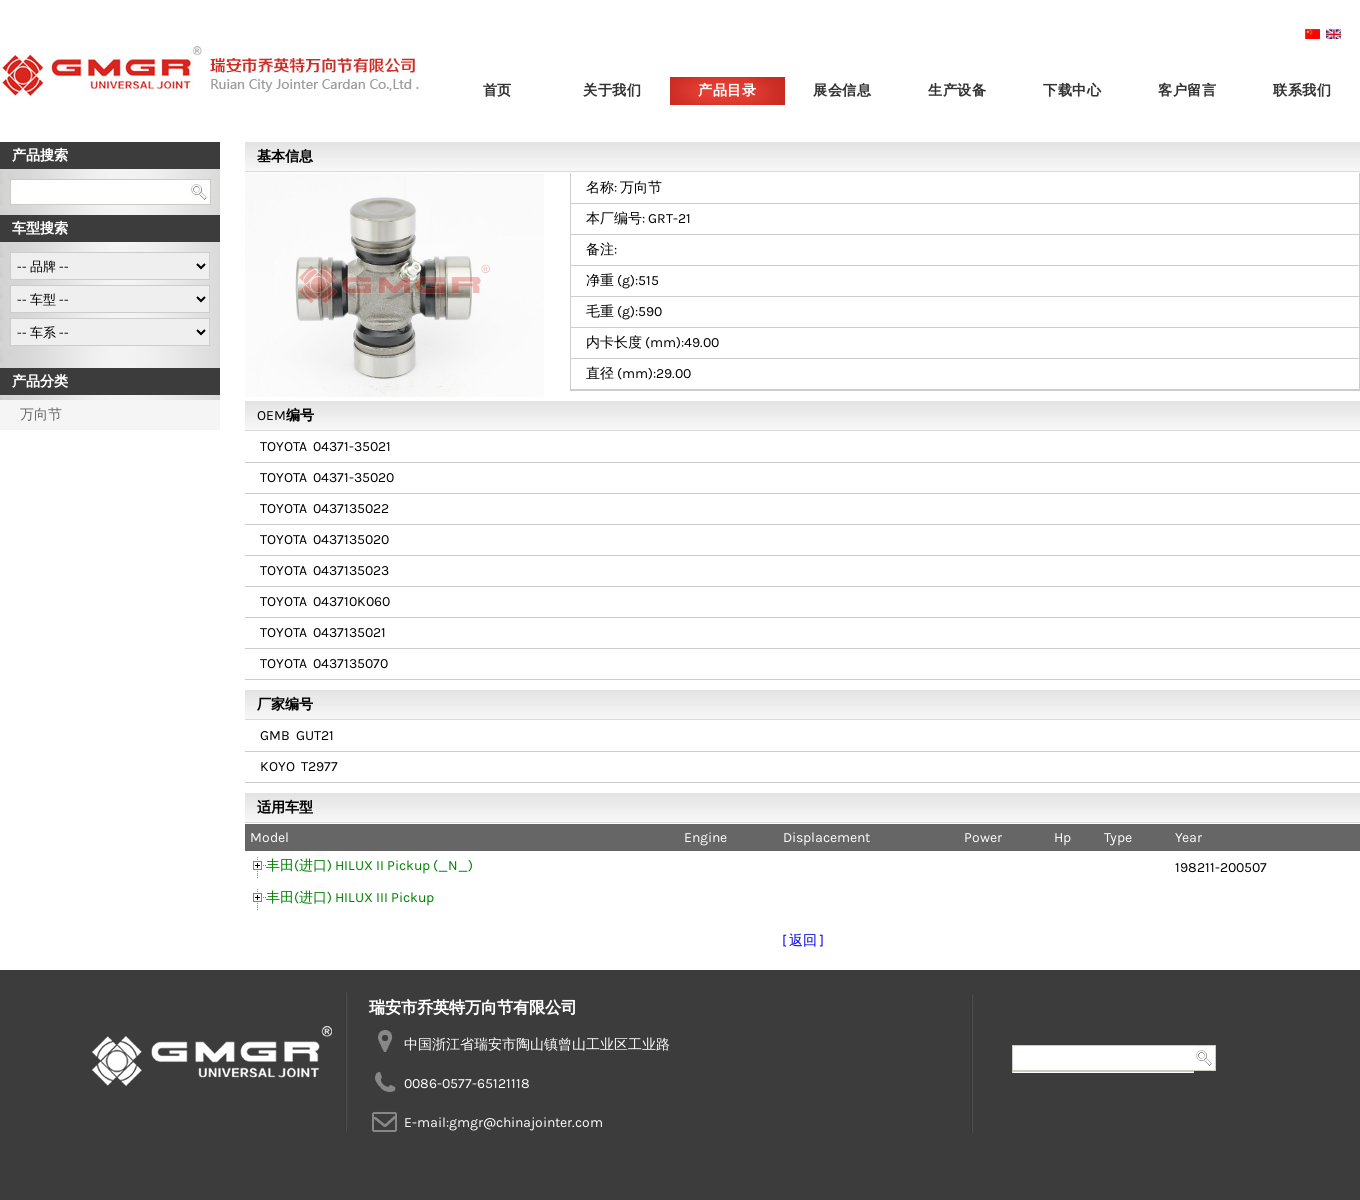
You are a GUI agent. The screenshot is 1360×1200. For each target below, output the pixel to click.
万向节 (41, 414)
